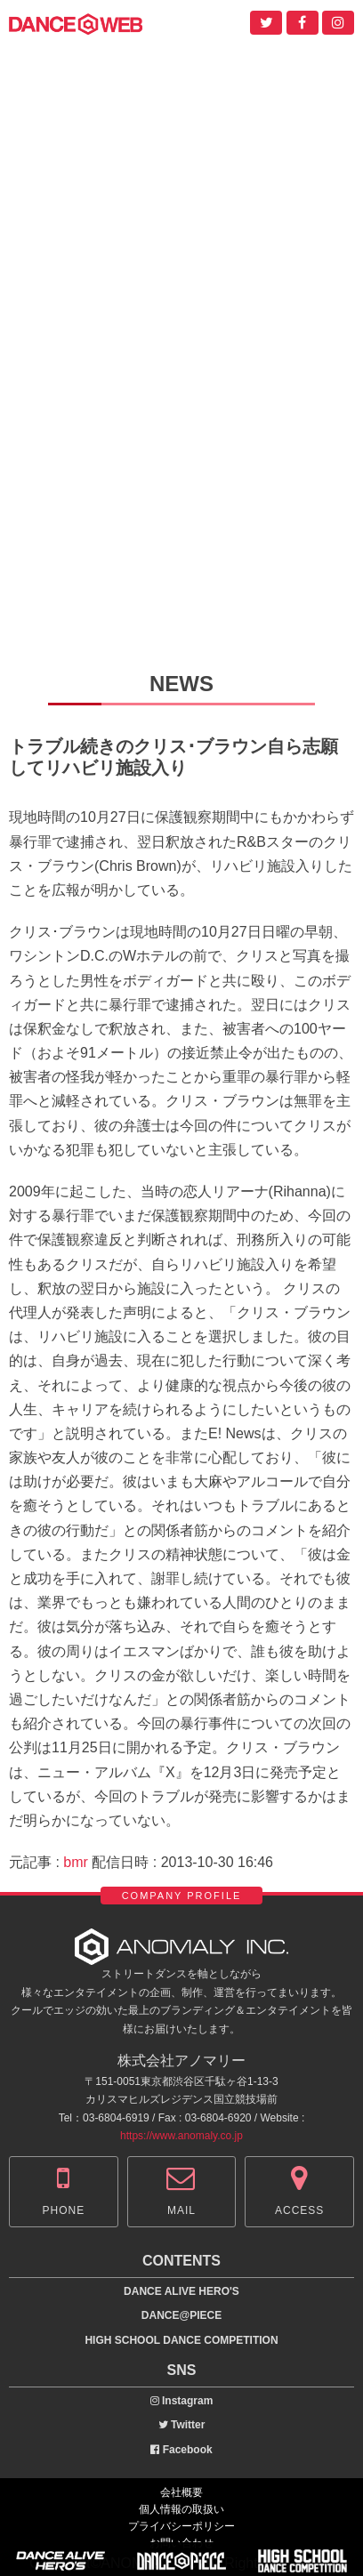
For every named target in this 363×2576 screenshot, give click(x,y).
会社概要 (181, 2492)
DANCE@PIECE (181, 2315)
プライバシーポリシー (181, 2526)
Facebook (181, 2449)
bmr (75, 1862)
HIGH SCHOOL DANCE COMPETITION (181, 2340)
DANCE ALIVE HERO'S (181, 2291)
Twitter (182, 2425)
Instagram (182, 2401)
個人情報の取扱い (181, 2509)
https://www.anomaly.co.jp (181, 2135)
